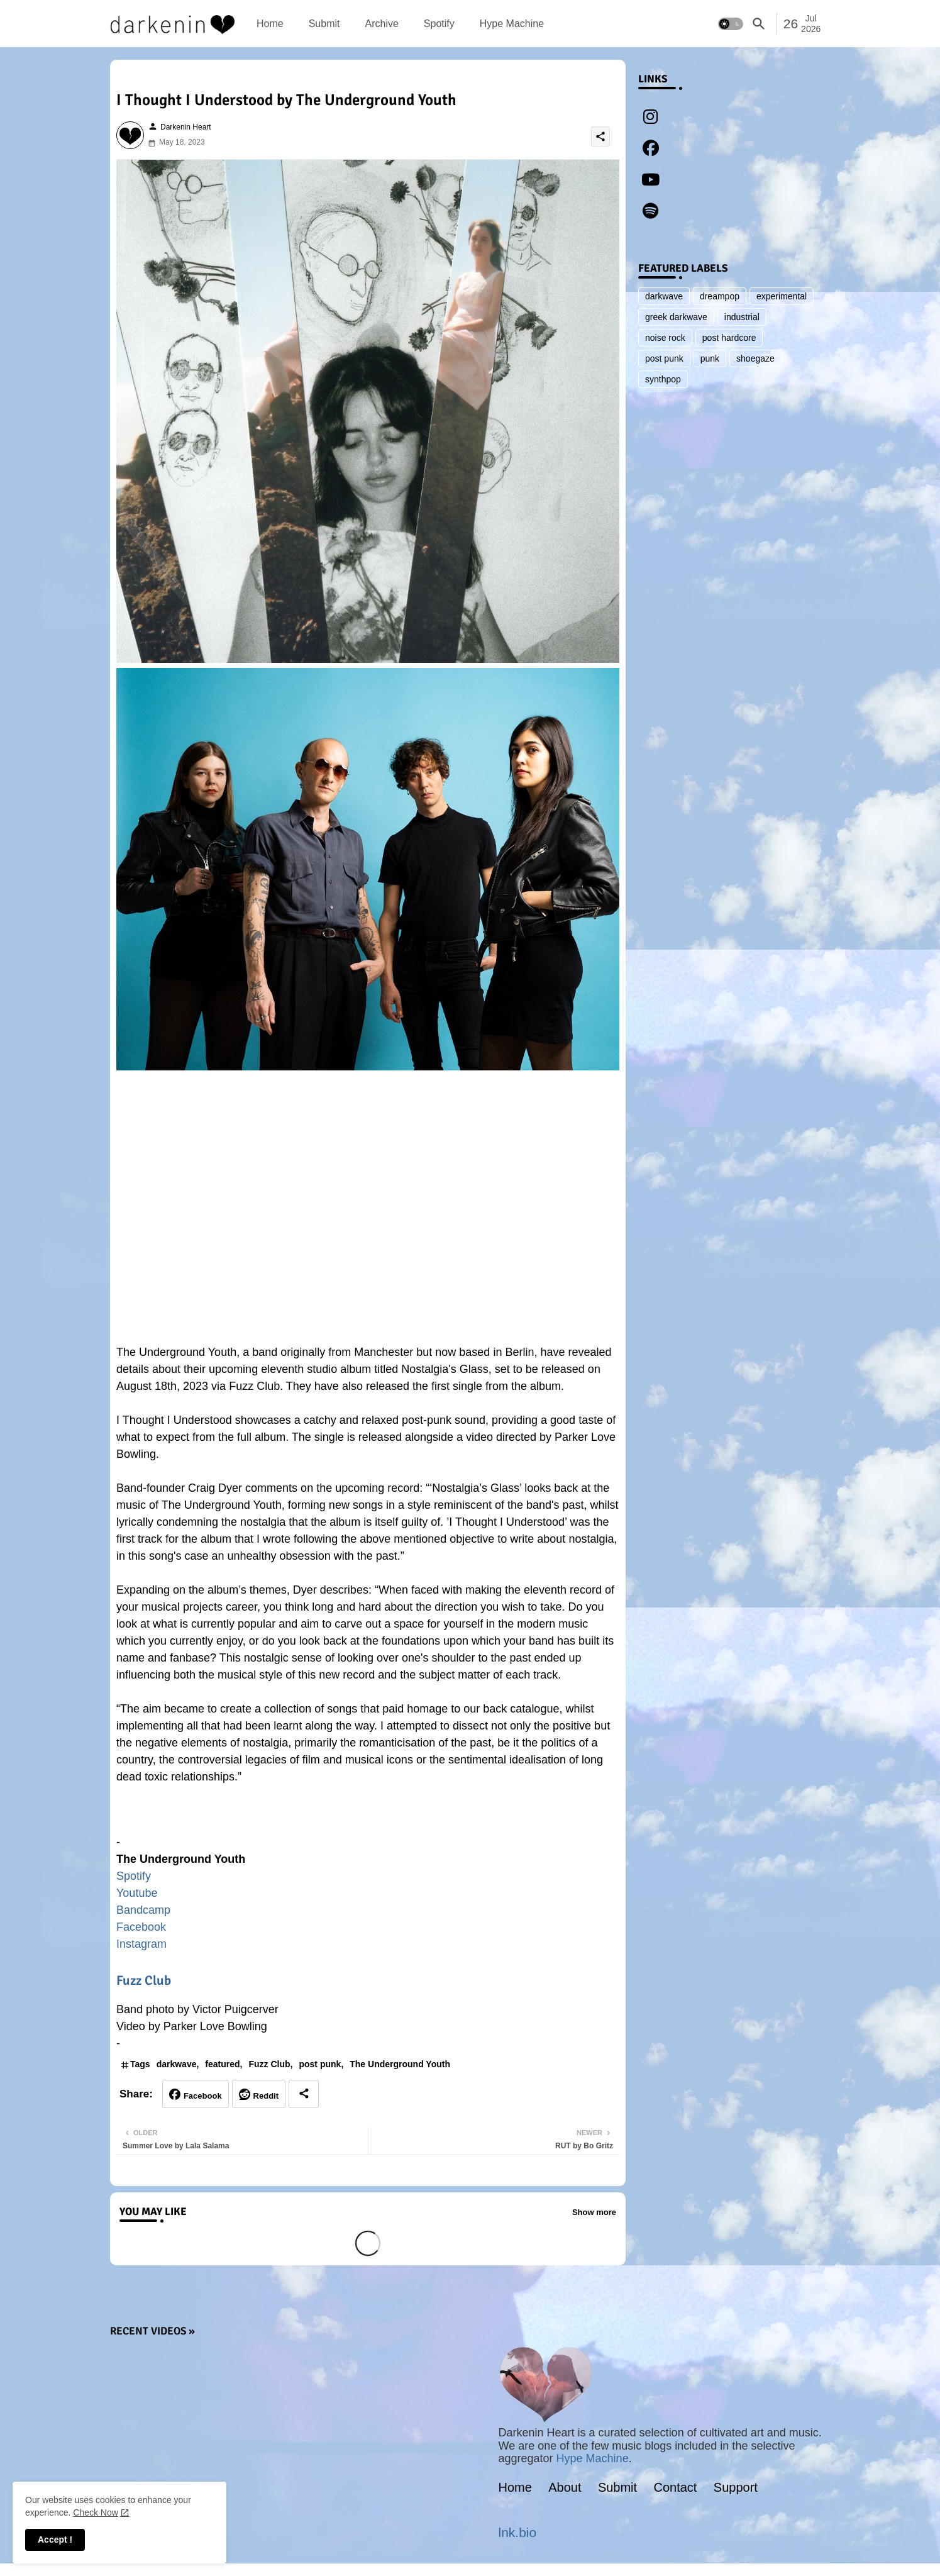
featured (222, 2064)
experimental (781, 296)
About (564, 2487)
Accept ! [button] (55, 2539)
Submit (324, 23)
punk (709, 358)
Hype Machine (512, 23)
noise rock (665, 338)
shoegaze (755, 358)
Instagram (141, 1944)
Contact (675, 2487)
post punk (320, 2064)
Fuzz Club (143, 1980)
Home (270, 23)
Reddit (266, 2096)
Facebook (141, 1927)
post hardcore (729, 338)
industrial (742, 317)
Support (736, 2487)
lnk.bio (518, 2532)
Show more (594, 2212)
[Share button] (304, 2094)
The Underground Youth (400, 2064)
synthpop (663, 379)
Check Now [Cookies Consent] (95, 2512)
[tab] (270, 23)
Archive (381, 23)
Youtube (136, 1893)
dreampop (719, 296)
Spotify (439, 23)
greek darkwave (676, 317)
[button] (730, 24)
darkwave (177, 2064)
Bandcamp (143, 1910)
